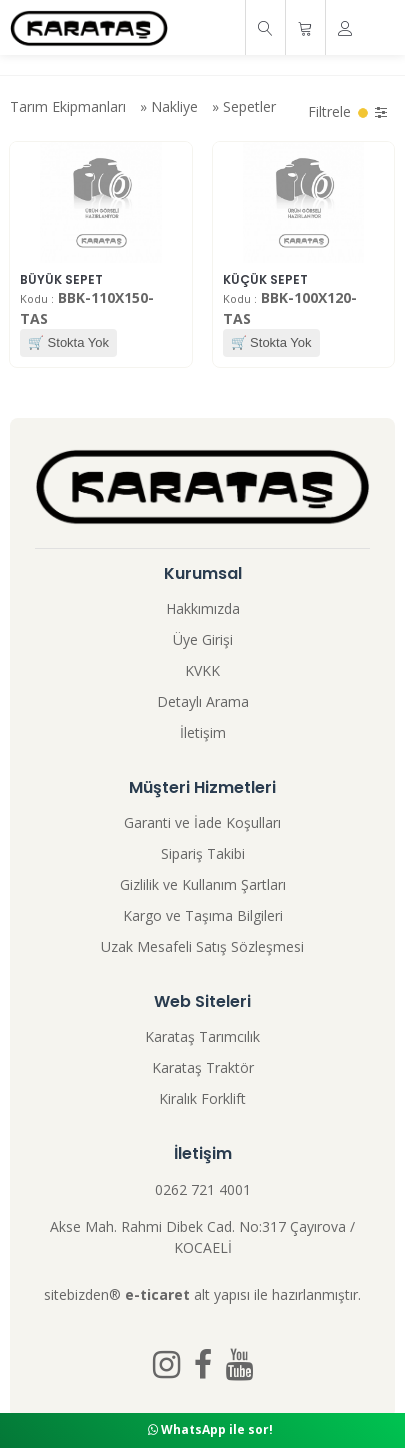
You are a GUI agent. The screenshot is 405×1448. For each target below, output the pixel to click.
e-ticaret (157, 1294)
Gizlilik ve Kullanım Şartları (203, 884)
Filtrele (347, 111)
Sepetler (249, 106)
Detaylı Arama (203, 701)
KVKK (202, 670)
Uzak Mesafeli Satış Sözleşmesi (202, 946)
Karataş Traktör (203, 1067)
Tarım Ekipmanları (68, 106)
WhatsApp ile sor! (210, 1429)
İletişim (203, 732)
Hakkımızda (203, 608)
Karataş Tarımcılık (202, 1036)
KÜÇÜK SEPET (265, 279)
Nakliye (174, 106)
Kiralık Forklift (202, 1098)
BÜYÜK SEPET (61, 279)
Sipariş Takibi (203, 853)
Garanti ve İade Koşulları (202, 822)
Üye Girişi (203, 639)
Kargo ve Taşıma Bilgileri (203, 915)
